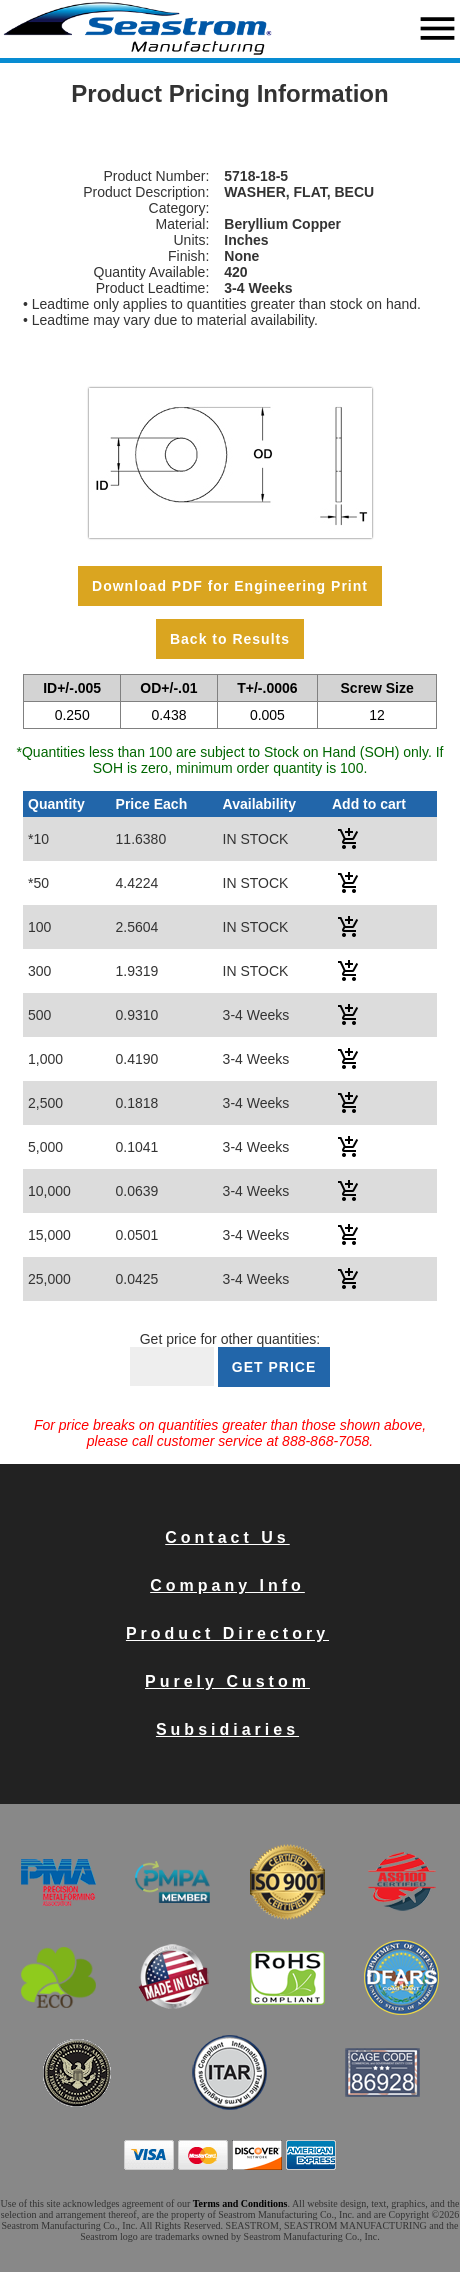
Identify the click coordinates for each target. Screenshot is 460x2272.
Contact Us (227, 1537)
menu (437, 28)
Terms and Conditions (240, 2203)
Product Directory (227, 1633)
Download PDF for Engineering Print (230, 586)
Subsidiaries (227, 1729)
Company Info (227, 1585)
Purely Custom (227, 1681)
